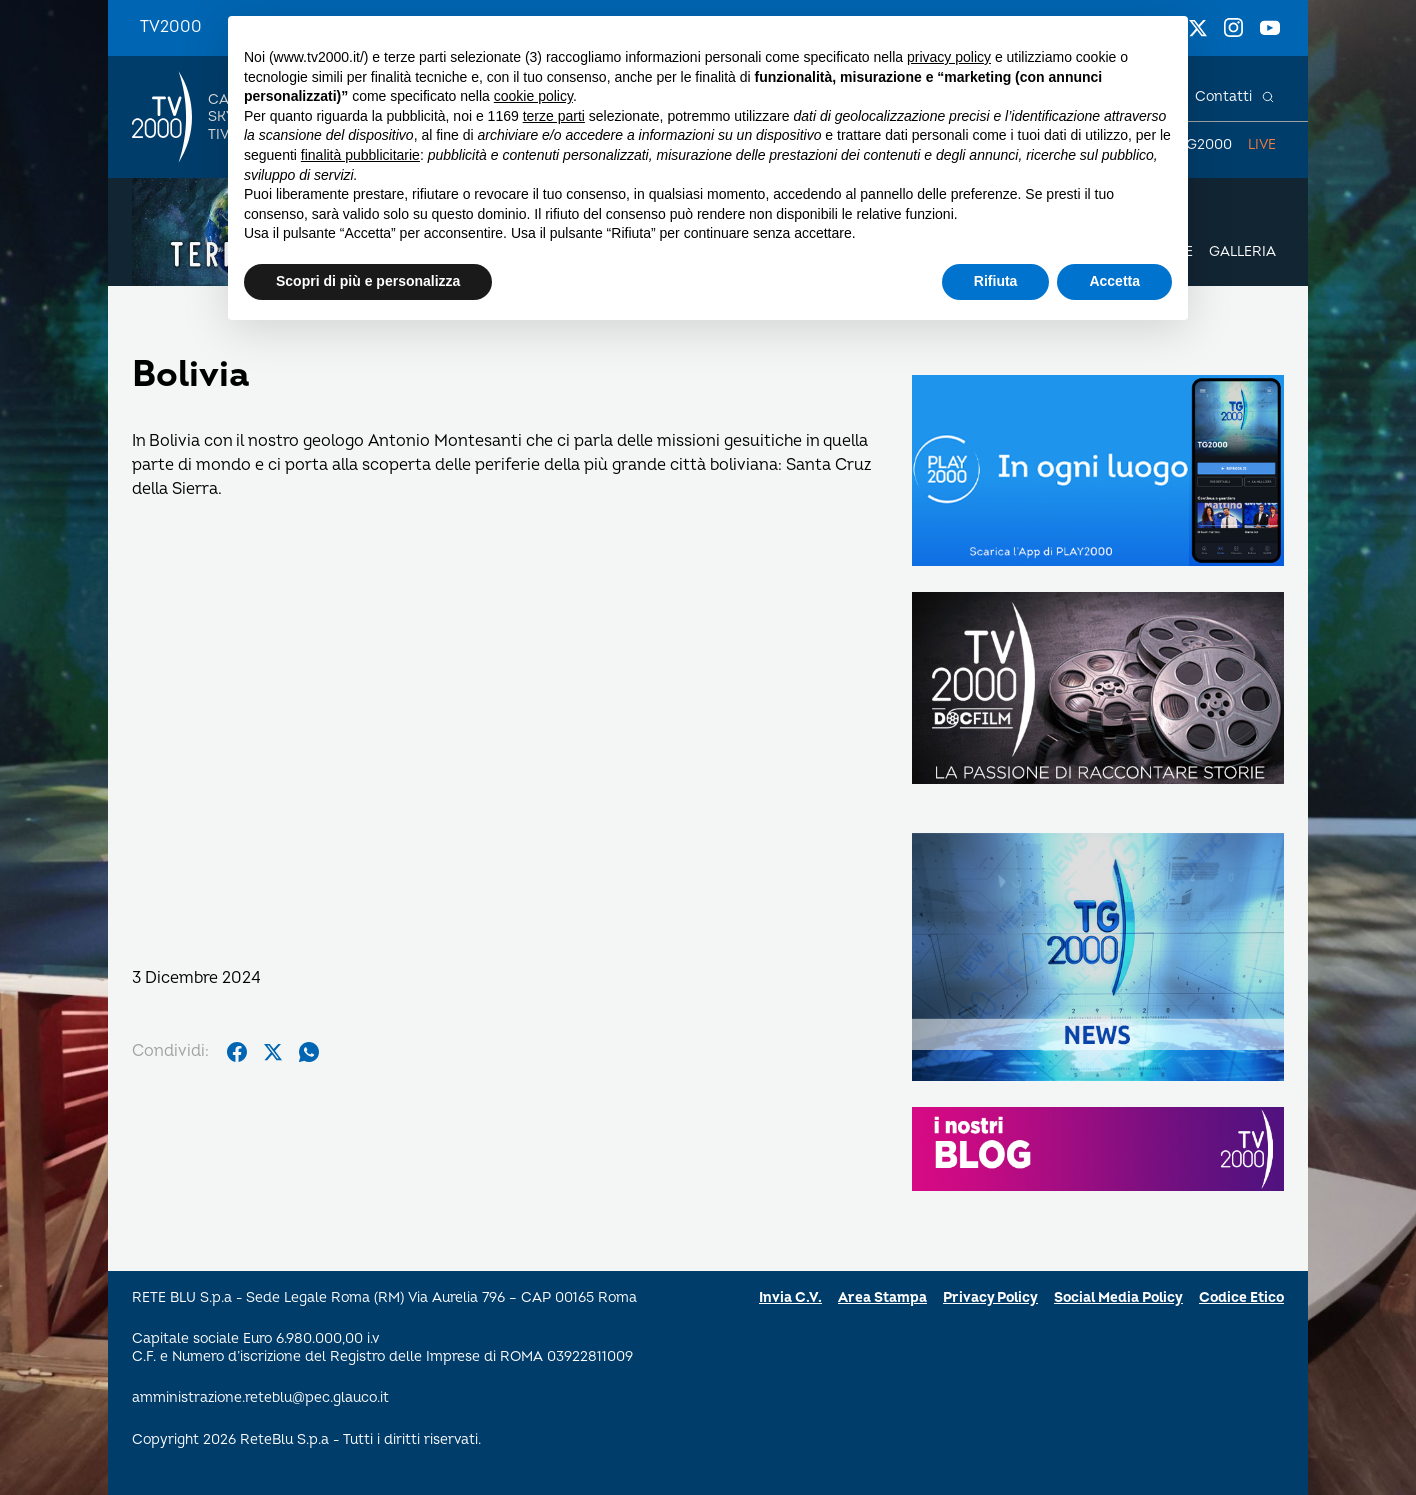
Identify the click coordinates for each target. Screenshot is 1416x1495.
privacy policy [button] (949, 57)
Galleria (1242, 251)
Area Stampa (882, 1297)
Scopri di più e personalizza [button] (368, 281)
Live (1262, 144)
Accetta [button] (1114, 281)
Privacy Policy (990, 1297)
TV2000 (171, 27)
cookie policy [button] (533, 96)
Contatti (1223, 96)
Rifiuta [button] (996, 281)
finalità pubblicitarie (360, 155)
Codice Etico (1241, 1297)
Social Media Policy (1118, 1297)
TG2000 (1205, 144)
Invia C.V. (790, 1297)
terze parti (554, 116)
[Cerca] (1268, 97)
